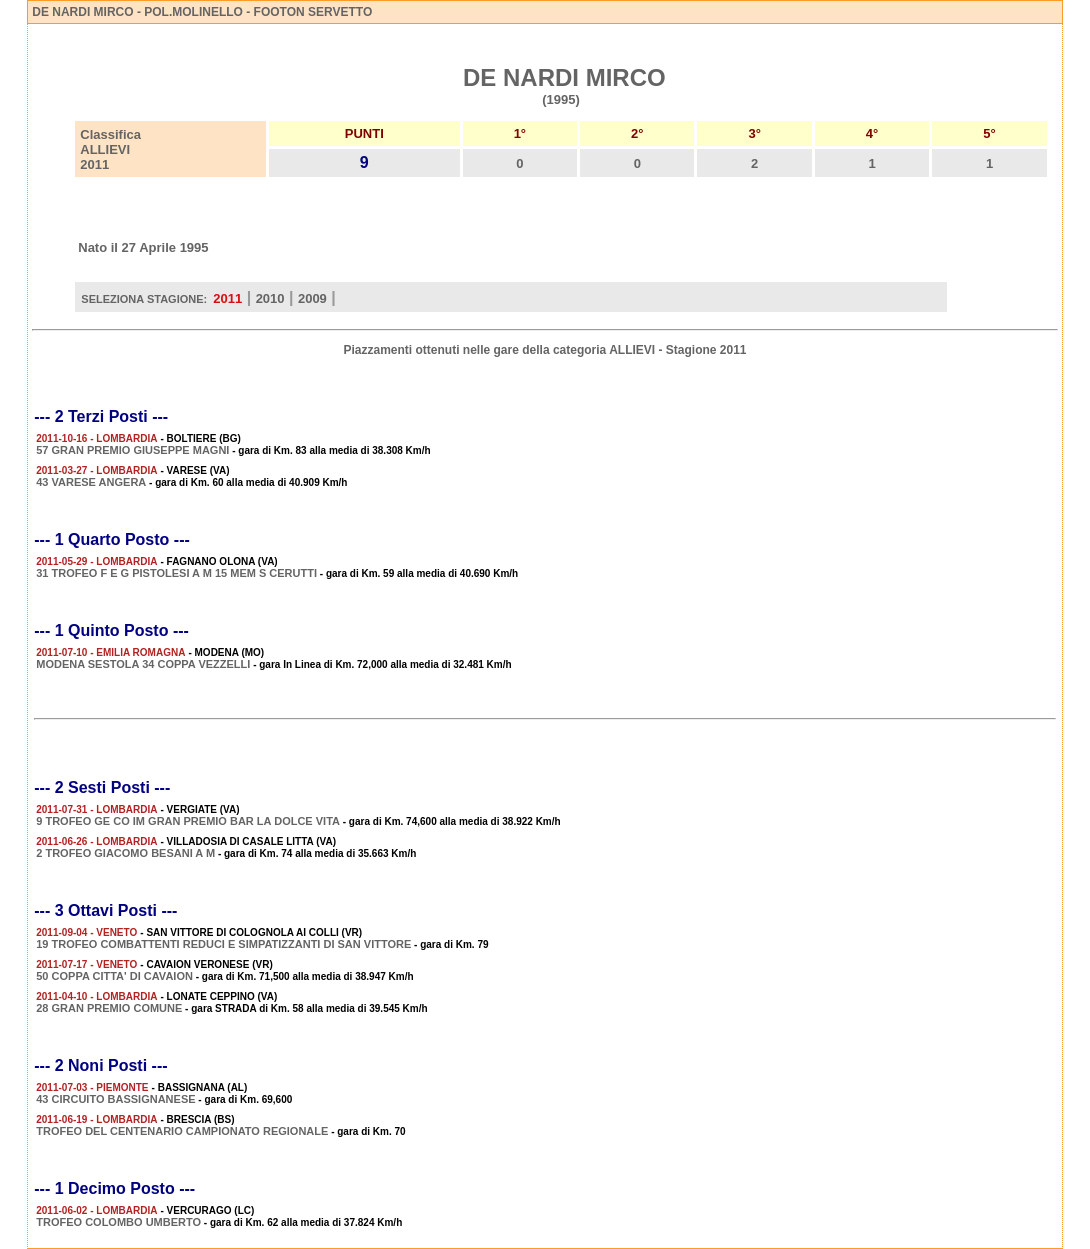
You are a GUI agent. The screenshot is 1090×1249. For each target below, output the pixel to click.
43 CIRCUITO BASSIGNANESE (115, 1099)
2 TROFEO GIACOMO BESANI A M (125, 853)
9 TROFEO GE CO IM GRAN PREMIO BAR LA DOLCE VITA (188, 821)
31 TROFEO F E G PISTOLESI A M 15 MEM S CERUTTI (176, 573)
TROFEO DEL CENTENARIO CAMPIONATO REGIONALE (182, 1131)
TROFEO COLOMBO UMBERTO (118, 1222)
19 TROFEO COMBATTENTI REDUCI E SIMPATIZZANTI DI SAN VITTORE (223, 944)
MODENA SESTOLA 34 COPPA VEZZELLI (143, 664)
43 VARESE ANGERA (91, 482)
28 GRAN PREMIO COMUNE (109, 1008)
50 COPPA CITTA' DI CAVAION (114, 976)
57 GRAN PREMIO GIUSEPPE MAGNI (132, 450)
